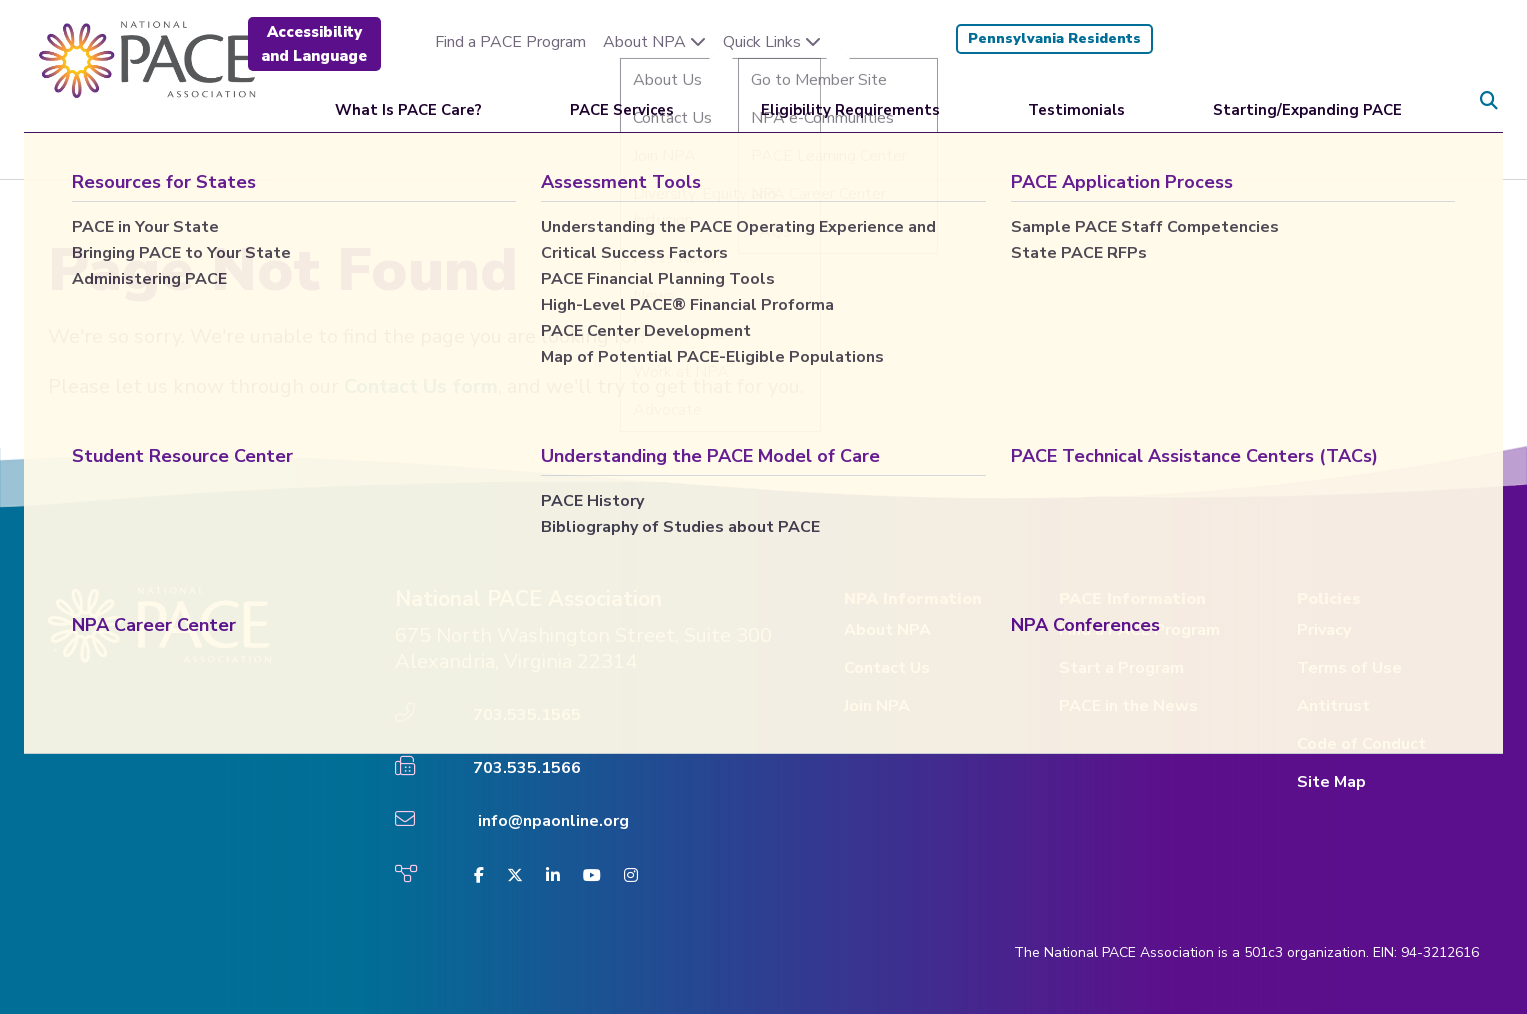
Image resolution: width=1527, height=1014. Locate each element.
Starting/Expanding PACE (1307, 100)
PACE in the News (1128, 706)
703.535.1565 (527, 715)
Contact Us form (421, 386)
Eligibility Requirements (850, 100)
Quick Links (772, 42)
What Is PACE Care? (408, 100)
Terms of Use (1349, 668)
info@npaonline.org (553, 821)
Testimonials (1076, 100)
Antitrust (1333, 706)
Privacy (1324, 630)
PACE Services (622, 100)
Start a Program (1121, 668)
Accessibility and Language (314, 44)
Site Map (1331, 782)
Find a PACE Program (510, 42)
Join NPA (877, 706)
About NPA (654, 42)
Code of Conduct (1361, 744)
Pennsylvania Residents (1054, 38)
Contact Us (887, 668)
